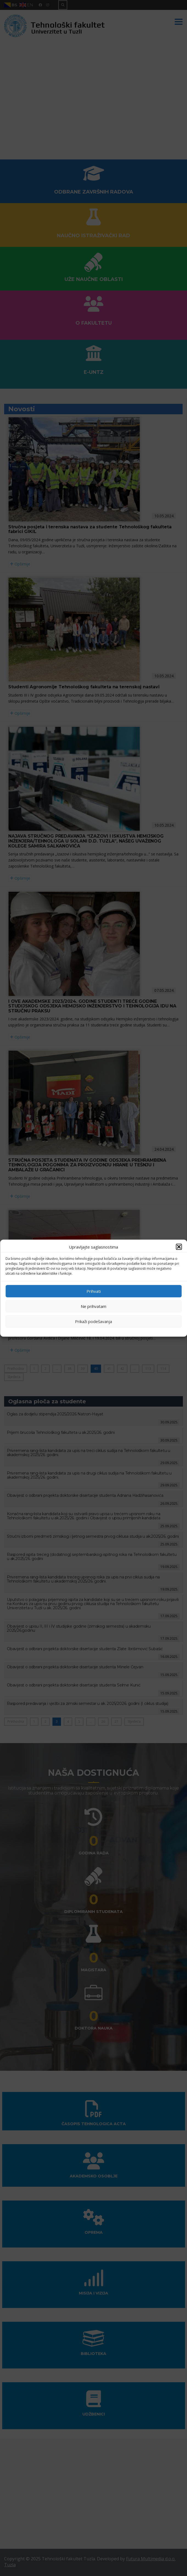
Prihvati (93, 1291)
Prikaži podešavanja (93, 1321)
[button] (179, 1246)
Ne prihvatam (93, 1306)
